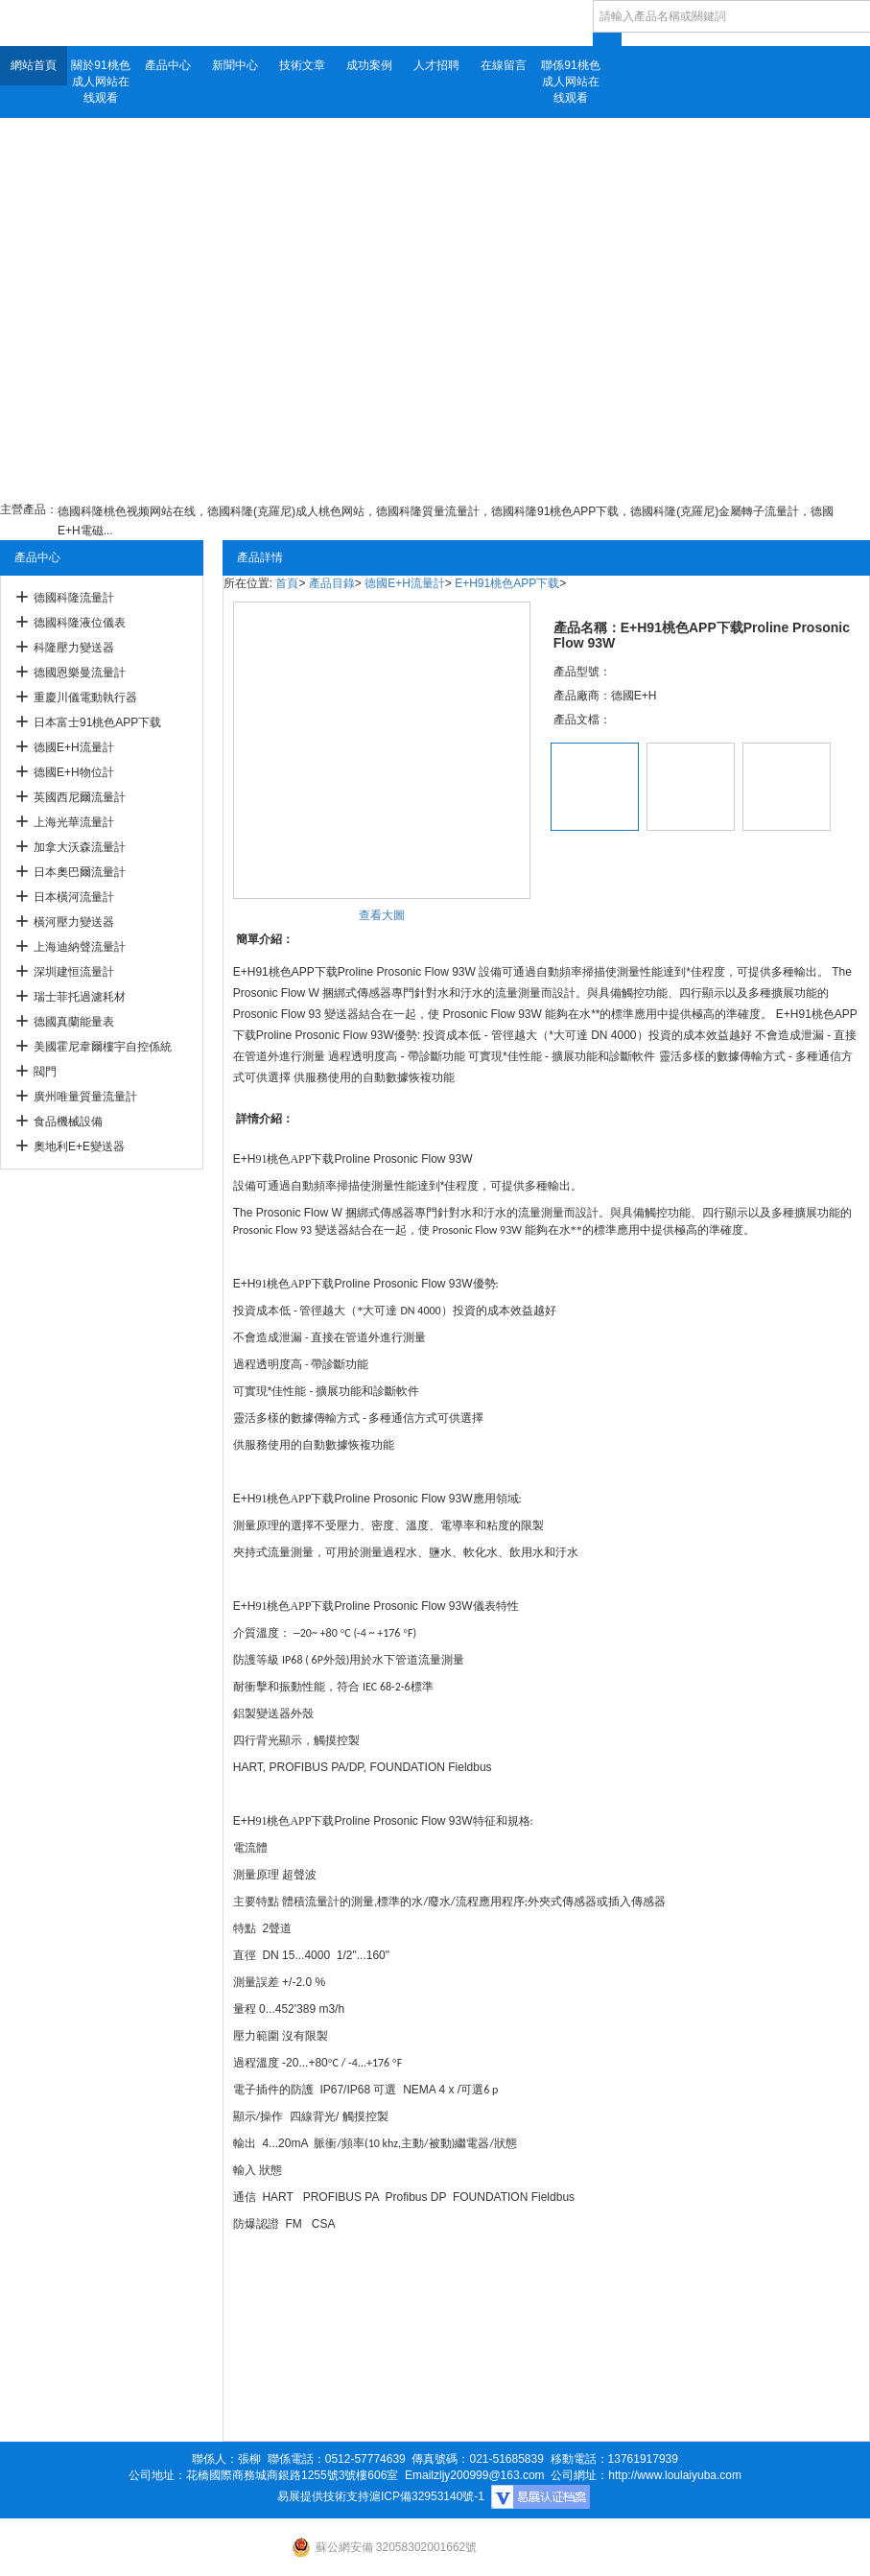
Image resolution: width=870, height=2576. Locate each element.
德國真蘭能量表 (74, 1021)
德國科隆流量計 (74, 597)
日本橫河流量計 (74, 897)
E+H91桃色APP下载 (507, 583)
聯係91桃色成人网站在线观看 (570, 82)
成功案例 (369, 65)
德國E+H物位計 (74, 772)
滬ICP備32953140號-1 (426, 2496)
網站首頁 (34, 65)
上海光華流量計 (74, 822)
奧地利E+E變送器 (79, 1146)
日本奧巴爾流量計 (80, 872)
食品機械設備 (68, 1121)
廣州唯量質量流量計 (85, 1096)
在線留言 (504, 65)
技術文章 (302, 65)
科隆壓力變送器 (74, 647)
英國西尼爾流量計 (80, 797)
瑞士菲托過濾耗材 (80, 997)
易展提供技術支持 (323, 2496)
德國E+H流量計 (74, 747)
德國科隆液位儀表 (80, 622)
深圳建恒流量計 (74, 972)
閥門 (45, 1071)
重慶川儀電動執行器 (85, 697)
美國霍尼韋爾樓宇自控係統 (103, 1046)
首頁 (286, 583)
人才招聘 (436, 65)
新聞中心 (235, 65)
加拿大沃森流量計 (80, 847)
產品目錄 (332, 583)
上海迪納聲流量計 (80, 947)
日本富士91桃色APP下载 (97, 722)
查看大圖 (382, 915)
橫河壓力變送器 (74, 922)
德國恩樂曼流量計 (80, 672)
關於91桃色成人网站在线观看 (100, 82)
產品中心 (168, 65)
